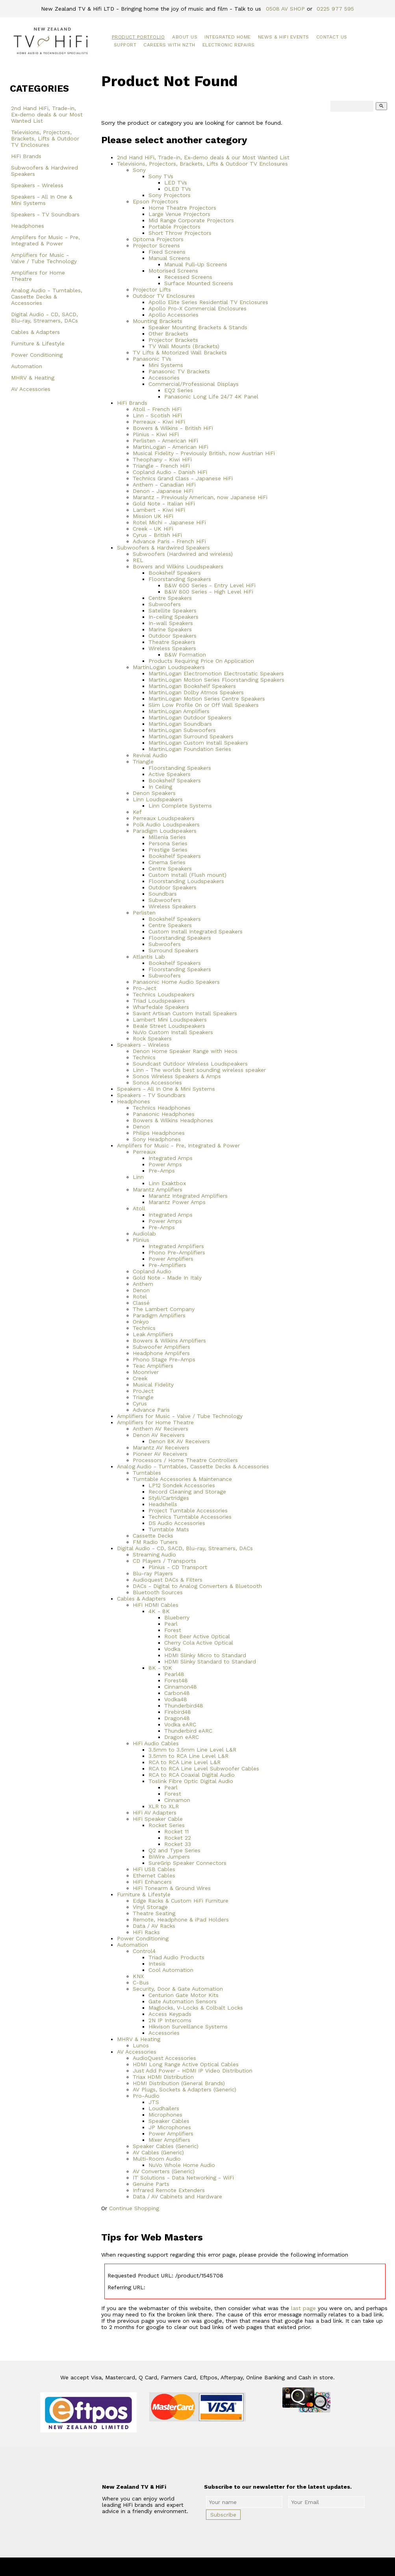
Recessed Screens (188, 277)
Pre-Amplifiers (167, 1265)
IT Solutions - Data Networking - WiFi (183, 2177)
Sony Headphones (157, 1139)
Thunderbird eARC (188, 1731)
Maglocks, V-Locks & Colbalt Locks (195, 2007)
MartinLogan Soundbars (180, 724)
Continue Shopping (134, 2208)
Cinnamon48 (180, 1687)
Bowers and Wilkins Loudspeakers (178, 566)
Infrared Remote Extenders (169, 2190)
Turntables (147, 1473)
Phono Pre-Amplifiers (176, 1252)
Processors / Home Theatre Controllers (185, 1460)
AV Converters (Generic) (164, 2171)
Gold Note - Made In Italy (167, 1277)
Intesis (156, 1963)
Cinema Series (166, 862)
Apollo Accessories (173, 315)
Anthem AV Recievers (160, 1428)
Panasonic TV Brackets (179, 371)
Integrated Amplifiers (176, 1246)
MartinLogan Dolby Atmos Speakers (196, 692)
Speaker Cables (168, 2121)
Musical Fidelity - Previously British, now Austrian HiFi (204, 453)
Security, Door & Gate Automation (178, 1989)
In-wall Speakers (170, 623)
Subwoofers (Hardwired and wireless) (183, 554)
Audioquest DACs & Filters (167, 1580)
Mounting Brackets (157, 321)
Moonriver (146, 1372)
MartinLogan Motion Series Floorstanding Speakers (216, 680)
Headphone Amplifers (161, 1353)
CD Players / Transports (164, 1561)
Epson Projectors (155, 201)
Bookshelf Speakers (174, 573)
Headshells (162, 1504)
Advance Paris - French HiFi (169, 541)
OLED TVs (177, 189)
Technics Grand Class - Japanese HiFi (183, 478)
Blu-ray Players (153, 1573)
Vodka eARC (180, 1724)
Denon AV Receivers (159, 1435)
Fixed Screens (166, 252)
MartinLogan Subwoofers (182, 730)
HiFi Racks (146, 1932)
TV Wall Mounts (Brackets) (183, 346)
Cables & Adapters (35, 332)
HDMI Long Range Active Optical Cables (186, 2064)
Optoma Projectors (158, 239)
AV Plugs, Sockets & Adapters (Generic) (184, 2089)
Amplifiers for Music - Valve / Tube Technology (44, 258)
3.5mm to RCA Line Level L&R (188, 1756)
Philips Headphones (159, 1133)
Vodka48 (175, 1699)
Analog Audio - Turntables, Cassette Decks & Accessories (46, 296)
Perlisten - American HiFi (165, 440)
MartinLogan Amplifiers (179, 711)
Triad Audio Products (176, 1957)
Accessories (164, 377)
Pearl (171, 1624)
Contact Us (331, 37)
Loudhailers (163, 2108)
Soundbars (162, 894)
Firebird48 (177, 1712)
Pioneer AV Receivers (160, 1454)
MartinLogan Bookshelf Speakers (192, 686)
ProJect (143, 1391)
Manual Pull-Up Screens (195, 264)
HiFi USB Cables (154, 1869)
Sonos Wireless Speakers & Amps (177, 1076)
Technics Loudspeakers (164, 994)
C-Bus (141, 1982)
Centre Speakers (170, 598)
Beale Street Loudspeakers (169, 1026)
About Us (184, 37)
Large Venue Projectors (179, 214)
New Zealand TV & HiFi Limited (218, 2567)
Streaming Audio (154, 1554)
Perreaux (144, 1152)
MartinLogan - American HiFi (170, 447)
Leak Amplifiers (153, 1334)
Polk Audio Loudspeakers (166, 824)
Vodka (172, 1649)
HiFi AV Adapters (154, 1812)
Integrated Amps (170, 1158)
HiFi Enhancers (152, 1882)
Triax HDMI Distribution (163, 2077)
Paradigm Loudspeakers (165, 831)
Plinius (141, 1240)
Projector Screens (156, 245)
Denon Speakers (154, 793)
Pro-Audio (146, 2096)
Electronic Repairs (228, 45)
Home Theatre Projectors (182, 208)
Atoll (139, 1208)
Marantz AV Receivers (161, 1447)
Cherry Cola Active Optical (198, 1642)
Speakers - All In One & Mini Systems (41, 200)
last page (303, 2308)
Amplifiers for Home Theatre (38, 275)
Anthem (143, 1284)
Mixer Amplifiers (169, 2140)
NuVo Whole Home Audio (181, 2165)
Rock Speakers (152, 1038)
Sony (139, 170)
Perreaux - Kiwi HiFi (159, 422)
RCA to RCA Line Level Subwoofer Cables (203, 1768)
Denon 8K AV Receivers (179, 1441)
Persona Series (167, 843)
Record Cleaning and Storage (187, 1491)
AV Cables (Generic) (158, 2152)
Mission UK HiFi (153, 516)
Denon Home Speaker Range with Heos (185, 1051)
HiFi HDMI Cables (155, 1605)
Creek (140, 1378)
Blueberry (176, 1617)
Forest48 (176, 1680)
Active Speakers (169, 774)
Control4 (144, 1951)
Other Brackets (168, 333)
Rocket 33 (177, 1844)
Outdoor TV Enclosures (164, 296)
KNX (138, 1976)
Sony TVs (160, 176)
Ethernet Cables (154, 1875)
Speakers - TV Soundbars (45, 214)
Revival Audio (150, 755)
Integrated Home (227, 37)
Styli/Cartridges (168, 1498)
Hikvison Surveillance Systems (188, 2026)
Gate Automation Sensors (182, 2001)
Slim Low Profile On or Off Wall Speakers (203, 705)
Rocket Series (166, 1825)
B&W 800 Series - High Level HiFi (208, 591)
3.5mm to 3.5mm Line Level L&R (192, 1749)
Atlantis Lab (149, 956)
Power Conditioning (37, 355)
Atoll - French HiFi (157, 409)
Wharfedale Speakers (161, 1007)
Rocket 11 (176, 1831)
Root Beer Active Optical (197, 1636)
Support (125, 45)
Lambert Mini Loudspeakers (170, 1019)
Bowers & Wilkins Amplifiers (169, 1340)
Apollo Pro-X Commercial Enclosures (197, 308)
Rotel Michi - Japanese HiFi (169, 522)
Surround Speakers (173, 950)
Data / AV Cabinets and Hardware (177, 2196)
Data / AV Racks (154, 1926)
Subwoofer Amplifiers (161, 1347)
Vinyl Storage (150, 1907)
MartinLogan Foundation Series (189, 749)
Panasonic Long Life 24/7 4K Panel (211, 396)
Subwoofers (164, 604)
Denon (141, 1126)
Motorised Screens (173, 270)
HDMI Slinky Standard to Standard (210, 1661)
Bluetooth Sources (158, 1592)
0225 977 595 (335, 9)
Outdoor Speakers (172, 635)
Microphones (165, 2114)
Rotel (140, 1296)
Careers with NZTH (169, 45)
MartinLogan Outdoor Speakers (190, 717)
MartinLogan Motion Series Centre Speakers (206, 698)
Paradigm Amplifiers (159, 1315)
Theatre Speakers (171, 642)
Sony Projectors (169, 195)
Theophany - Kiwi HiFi (162, 459)
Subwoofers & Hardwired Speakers (44, 170)
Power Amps (165, 1164)
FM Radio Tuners (155, 1542)
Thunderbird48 (183, 1705)
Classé (141, 1303)
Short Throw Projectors (179, 233)
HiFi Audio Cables (156, 1743)
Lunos (141, 2045)
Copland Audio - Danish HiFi (170, 472)
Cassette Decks (153, 1535)
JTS (153, 2102)
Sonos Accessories (157, 1082)
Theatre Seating (154, 1913)
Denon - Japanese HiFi (163, 491)
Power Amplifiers (170, 1259)
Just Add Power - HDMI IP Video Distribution (192, 2070)
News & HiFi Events (283, 37)
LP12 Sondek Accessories (181, 1485)
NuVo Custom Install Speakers (173, 1032)
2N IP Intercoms (169, 2020)
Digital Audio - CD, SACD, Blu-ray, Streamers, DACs (44, 317)
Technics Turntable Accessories (190, 1517)
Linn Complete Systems (180, 805)
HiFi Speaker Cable (158, 1819)
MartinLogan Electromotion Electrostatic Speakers (216, 673)
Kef (137, 812)
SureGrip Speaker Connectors (187, 1863)
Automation (26, 366)
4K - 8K (159, 1611)
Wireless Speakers (172, 648)
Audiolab (144, 1233)
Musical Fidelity (153, 1384)
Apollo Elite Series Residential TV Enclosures (208, 302)
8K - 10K (160, 1668)
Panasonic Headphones (164, 1114)
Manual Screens (169, 258)
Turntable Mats (168, 1529)
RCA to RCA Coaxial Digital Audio (191, 1775)
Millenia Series (167, 837)
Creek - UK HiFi (153, 529)
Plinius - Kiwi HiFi (156, 434)
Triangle (143, 761)
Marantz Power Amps (177, 1202)
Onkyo (141, 1321)
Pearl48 (174, 1674)
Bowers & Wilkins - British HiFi (173, 428)
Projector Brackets (173, 340)
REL (138, 560)
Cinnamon (177, 1800)
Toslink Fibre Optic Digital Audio (190, 1781)
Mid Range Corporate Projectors (191, 220)
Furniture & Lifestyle (38, 343)
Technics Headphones (162, 1108)
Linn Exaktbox (167, 1183)
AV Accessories (30, 389)
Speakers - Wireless (37, 185)
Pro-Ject (144, 988)
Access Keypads (169, 2014)
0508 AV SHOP (285, 9)
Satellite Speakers (172, 610)
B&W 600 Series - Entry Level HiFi (210, 585)
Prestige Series (167, 849)
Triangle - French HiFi (161, 466)
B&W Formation (185, 654)
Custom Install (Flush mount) (187, 875)
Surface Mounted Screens (198, 283)
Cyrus (140, 1403)
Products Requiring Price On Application (201, 661)
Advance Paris (151, 1410)
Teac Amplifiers (153, 1366)
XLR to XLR (163, 1806)
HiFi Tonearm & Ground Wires (172, 1888)
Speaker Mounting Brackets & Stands (197, 327)
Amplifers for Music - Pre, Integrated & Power (45, 240)
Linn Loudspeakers (158, 799)
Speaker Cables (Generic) (165, 2146)
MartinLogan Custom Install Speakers (198, 742)
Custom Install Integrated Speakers (195, 931)
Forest (172, 1630)
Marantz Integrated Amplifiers (188, 1196)
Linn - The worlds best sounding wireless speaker (199, 1070)
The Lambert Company (164, 1309)
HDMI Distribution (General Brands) (179, 2083)
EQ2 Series (178, 390)
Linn (138, 1177)
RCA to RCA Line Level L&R (184, 1762)
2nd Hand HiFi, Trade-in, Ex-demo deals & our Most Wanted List (47, 114)
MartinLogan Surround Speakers (191, 736)
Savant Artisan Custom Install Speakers (185, 1013)
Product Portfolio (138, 37)
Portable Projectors (174, 226)
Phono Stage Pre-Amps (164, 1359)
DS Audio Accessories (176, 1523)
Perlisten (144, 912)
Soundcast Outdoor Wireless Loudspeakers (190, 1063)
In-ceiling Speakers (173, 617)
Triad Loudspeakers (159, 1001)
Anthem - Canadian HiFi (164, 484)
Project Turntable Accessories (188, 1510)
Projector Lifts (152, 289)
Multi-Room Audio (157, 2159)
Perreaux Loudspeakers (164, 818)
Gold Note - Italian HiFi (164, 503)
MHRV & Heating (32, 377)
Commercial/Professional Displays (193, 384)
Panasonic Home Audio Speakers (176, 982)
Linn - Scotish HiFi (157, 415)
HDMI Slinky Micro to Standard (205, 1655)
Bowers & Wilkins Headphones (173, 1120)
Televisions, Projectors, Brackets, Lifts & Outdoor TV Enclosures (45, 138)
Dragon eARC (181, 1737)
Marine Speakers (170, 629)
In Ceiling (160, 787)
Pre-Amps (161, 1170)
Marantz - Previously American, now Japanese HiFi (200, 497)
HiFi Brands (26, 156)
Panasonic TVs (152, 359)
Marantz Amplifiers (157, 1189)
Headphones (27, 226)
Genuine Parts (151, 2184)
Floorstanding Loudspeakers (186, 881)
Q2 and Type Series (174, 1850)
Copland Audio (152, 1271)
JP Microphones (169, 2127)
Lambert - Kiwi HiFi (159, 510)
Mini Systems (165, 365)
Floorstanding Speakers (179, 579)
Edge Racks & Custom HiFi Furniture (180, 1900)
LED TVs (175, 182)
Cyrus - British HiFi (157, 535)
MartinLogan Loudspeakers (169, 667)
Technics (144, 1057)
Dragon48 (177, 1718)
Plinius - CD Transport (177, 1567)
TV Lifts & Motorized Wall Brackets (180, 352)
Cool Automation (170, 1970)
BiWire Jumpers (169, 1856)
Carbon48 (177, 1693)
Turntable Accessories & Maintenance (182, 1479)
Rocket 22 (177, 1838)
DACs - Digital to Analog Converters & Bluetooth (197, 1586)
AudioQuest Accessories (164, 2058)
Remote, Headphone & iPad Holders (181, 1919)
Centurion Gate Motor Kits (183, 1995)
